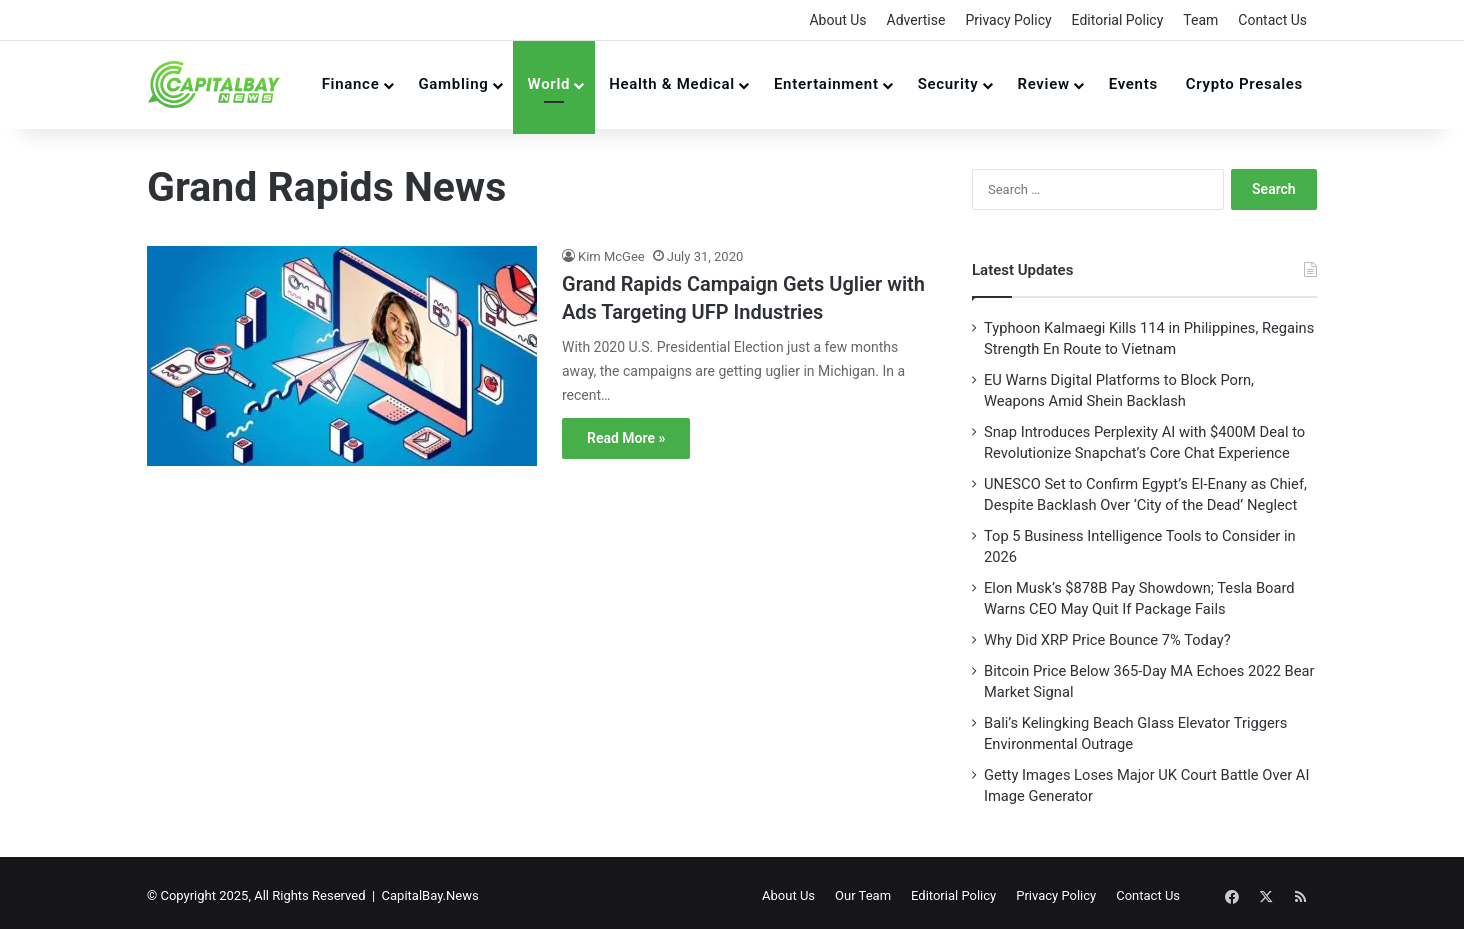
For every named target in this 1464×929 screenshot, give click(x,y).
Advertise (916, 20)
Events (1133, 84)
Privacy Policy (1008, 20)
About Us (837, 20)
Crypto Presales (1244, 84)
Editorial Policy (1118, 20)
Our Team (893, 892)
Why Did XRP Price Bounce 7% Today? (1107, 640)
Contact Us (1272, 20)
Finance (351, 84)
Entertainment (826, 84)
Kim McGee (611, 256)
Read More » (626, 438)
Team (1200, 20)
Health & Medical (672, 84)
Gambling (453, 84)
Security (948, 84)
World (548, 84)
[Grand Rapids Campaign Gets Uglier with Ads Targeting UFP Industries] (342, 356)
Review (1043, 84)
